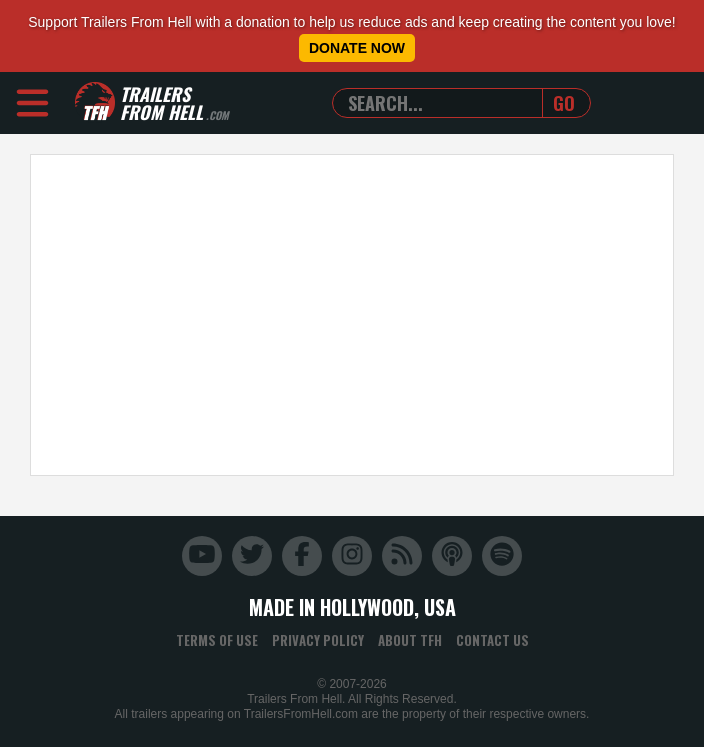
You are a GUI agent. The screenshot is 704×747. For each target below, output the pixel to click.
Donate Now (357, 48)
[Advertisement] (352, 315)
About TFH (410, 640)
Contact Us (492, 640)
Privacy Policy (318, 640)
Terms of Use (217, 640)
